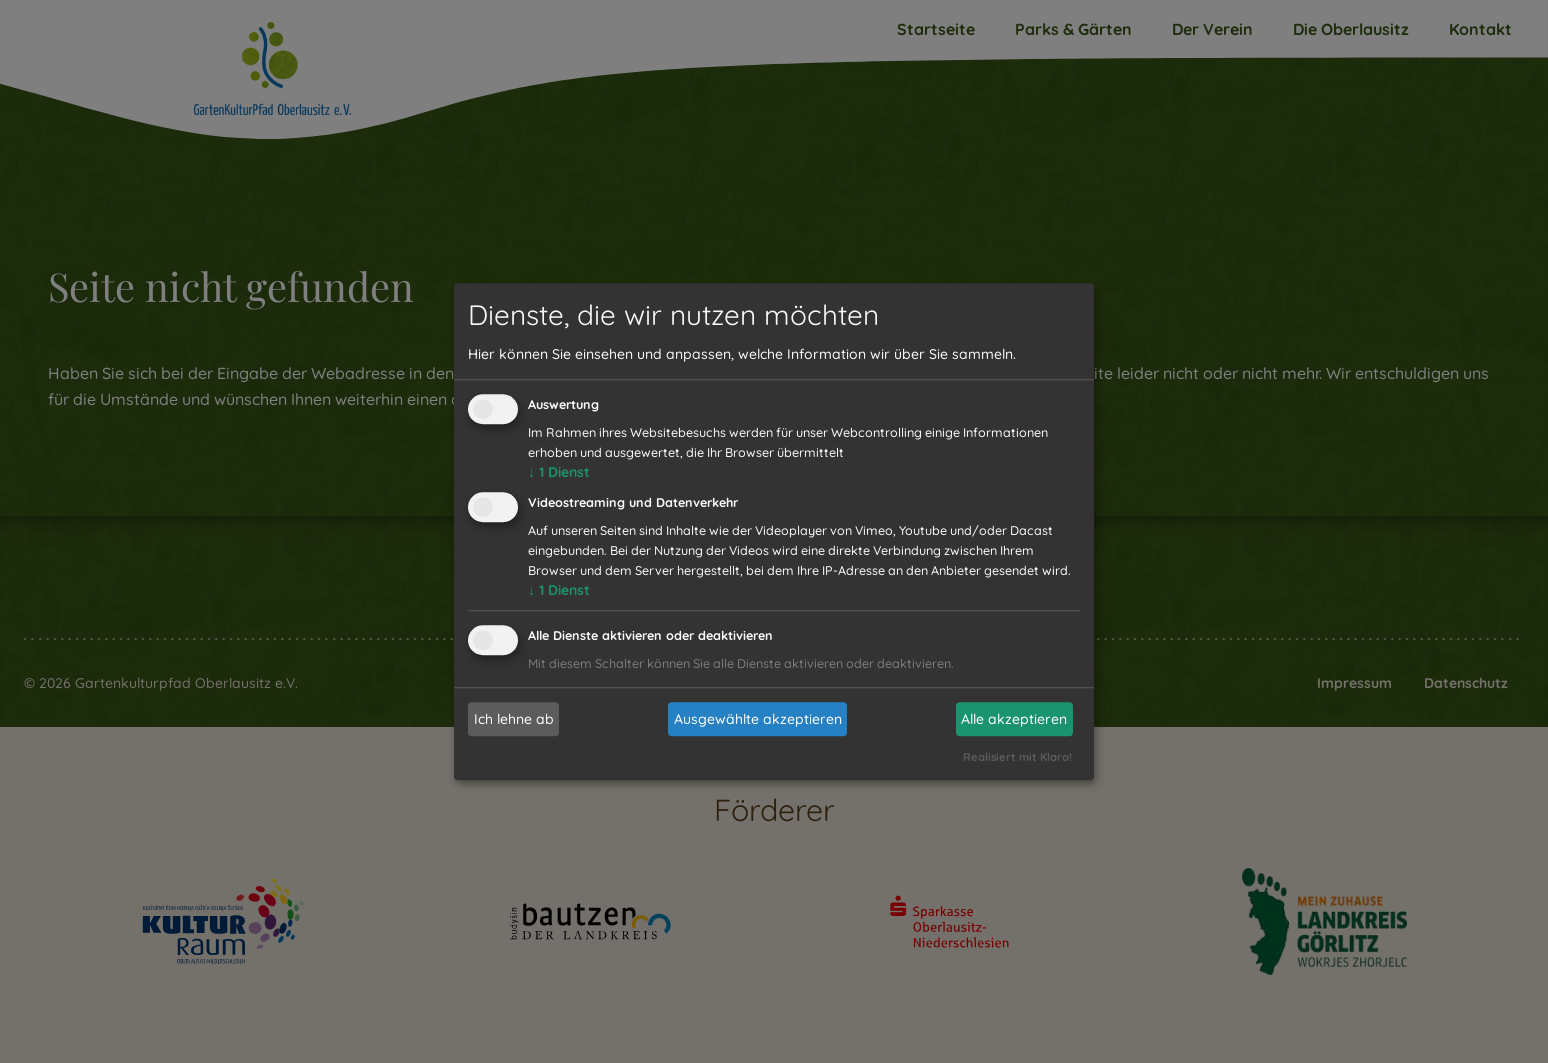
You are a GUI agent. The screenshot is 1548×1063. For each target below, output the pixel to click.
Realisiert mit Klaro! (1017, 757)
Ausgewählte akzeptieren (758, 719)
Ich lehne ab (514, 719)
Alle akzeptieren (1014, 719)
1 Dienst (559, 473)
